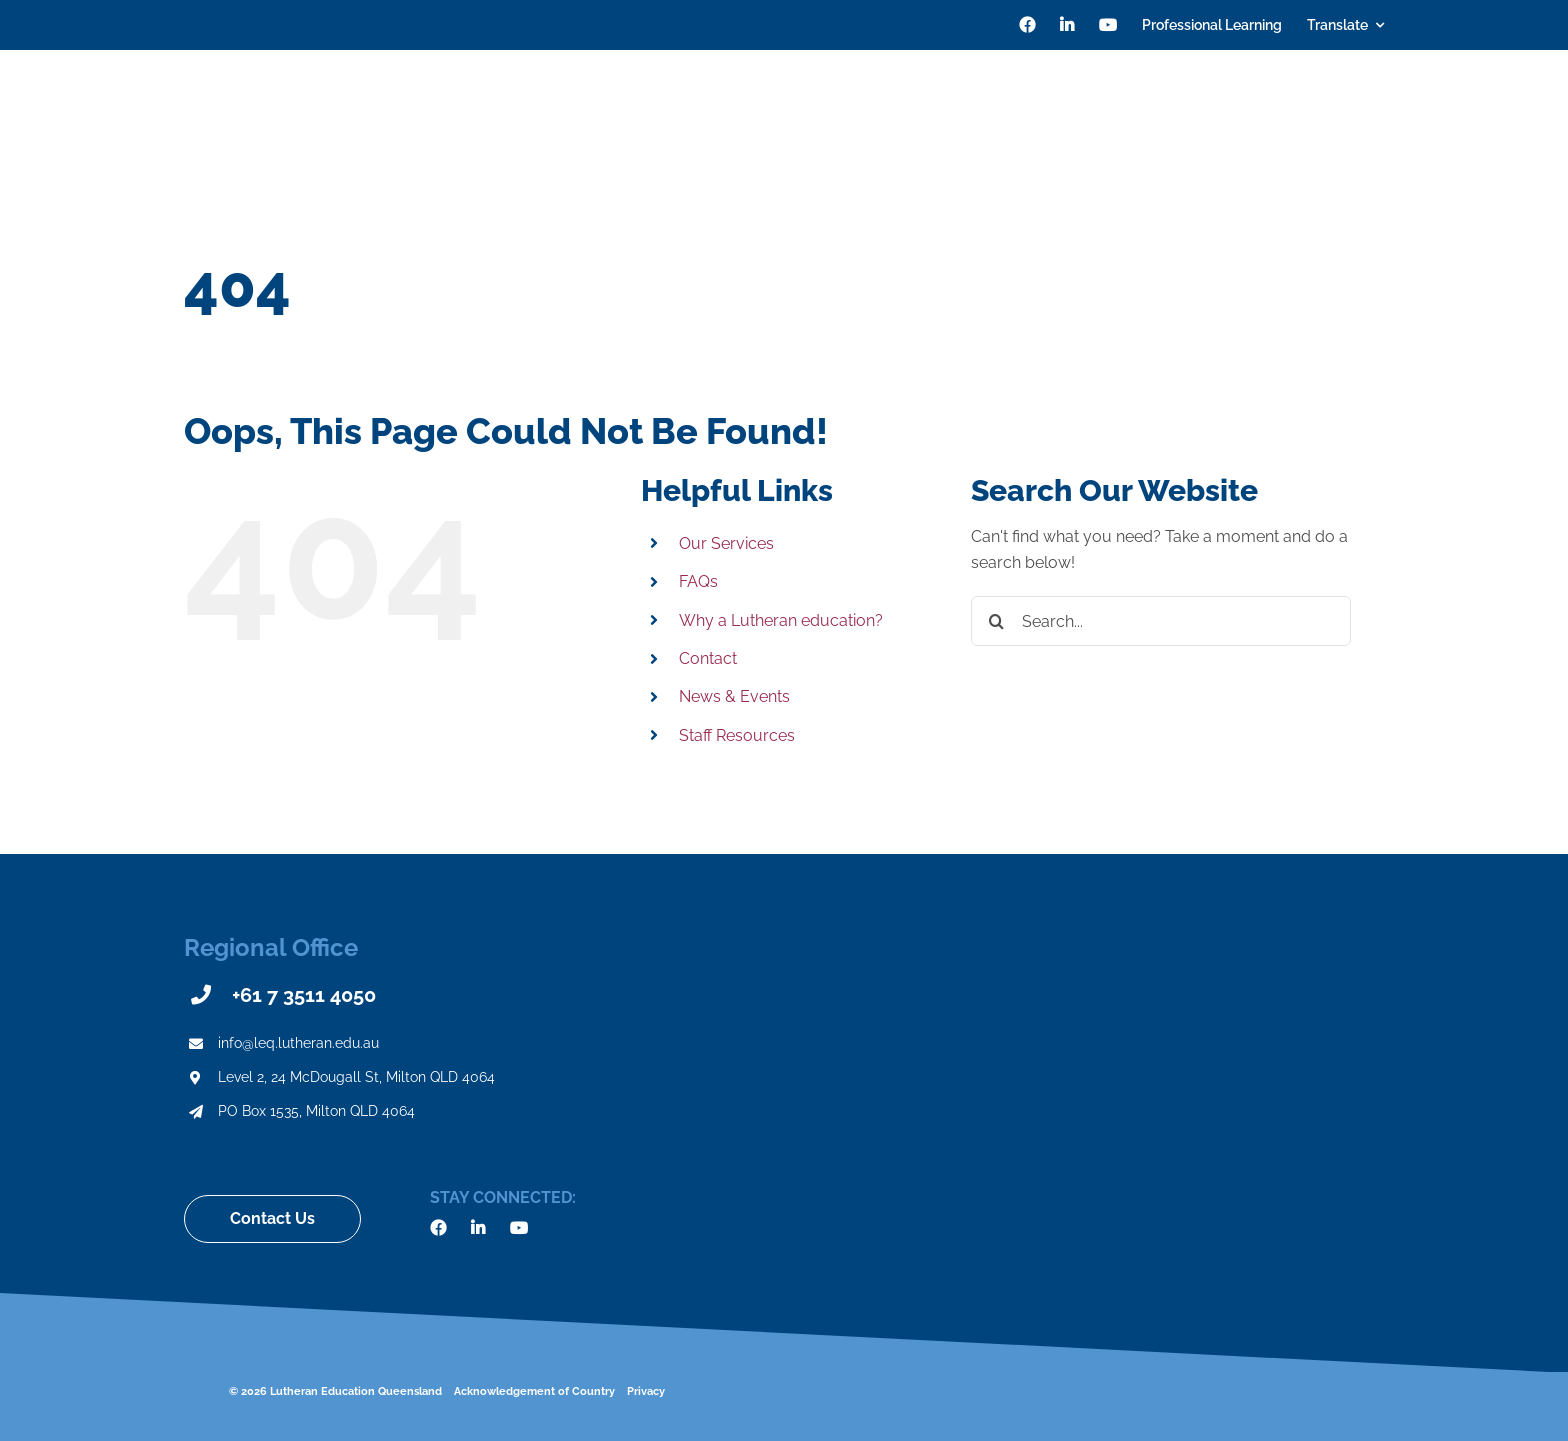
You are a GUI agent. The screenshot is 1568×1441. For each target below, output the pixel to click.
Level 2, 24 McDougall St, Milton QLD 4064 (356, 1077)
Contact (708, 658)
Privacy (646, 1391)
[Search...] (1161, 621)
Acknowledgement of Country (534, 1391)
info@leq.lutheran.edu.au (298, 1043)
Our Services (726, 543)
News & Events (734, 696)
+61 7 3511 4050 (304, 995)
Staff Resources (737, 735)
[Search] (1376, 110)
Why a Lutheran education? (781, 620)
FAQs (698, 581)
